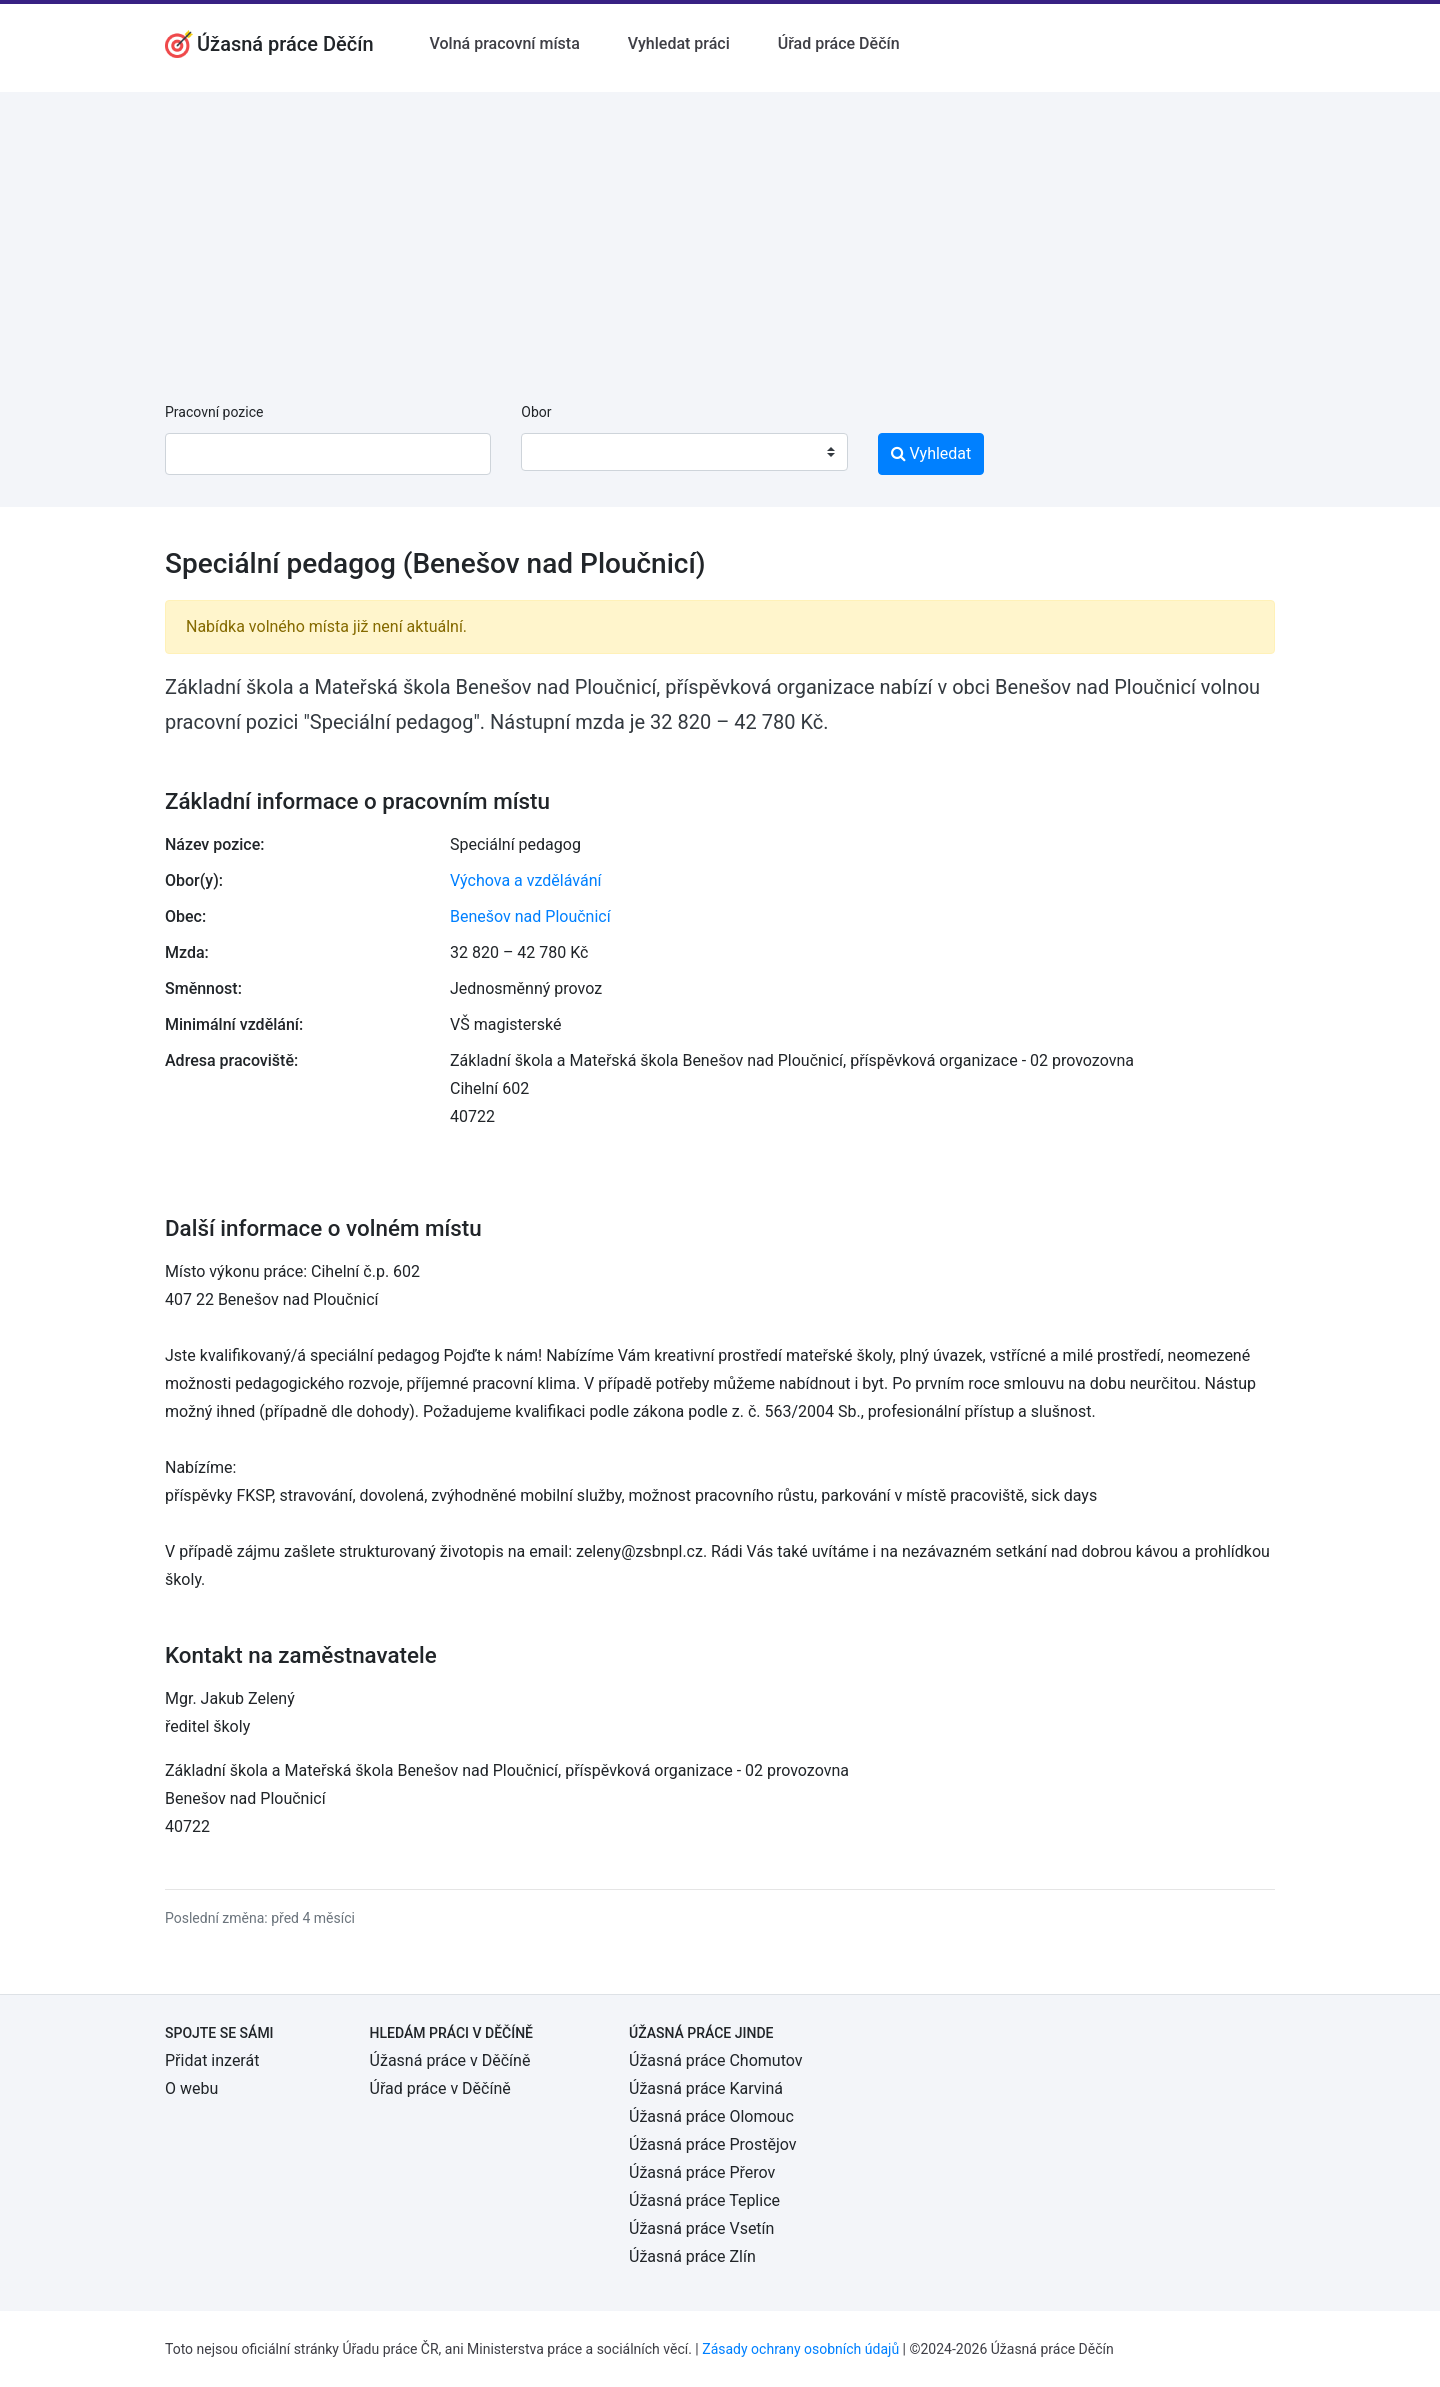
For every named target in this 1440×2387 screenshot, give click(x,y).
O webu (191, 2088)
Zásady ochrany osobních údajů (800, 2349)
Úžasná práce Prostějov (712, 2144)
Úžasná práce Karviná (706, 2088)
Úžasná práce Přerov (702, 2172)
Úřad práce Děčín (839, 43)
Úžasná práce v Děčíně (450, 2060)
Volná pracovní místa (505, 43)
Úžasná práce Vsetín (701, 2228)
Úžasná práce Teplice (704, 2200)
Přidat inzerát (212, 2060)
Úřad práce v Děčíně (440, 2088)
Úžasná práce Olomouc (711, 2116)
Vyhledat (931, 453)
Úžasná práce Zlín (692, 2256)
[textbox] (562, 452)
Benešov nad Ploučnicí (530, 916)
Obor (536, 412)
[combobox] (684, 452)
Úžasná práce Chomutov (715, 2060)
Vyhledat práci (679, 43)
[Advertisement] (720, 232)
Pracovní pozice (214, 412)
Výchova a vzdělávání (525, 880)
